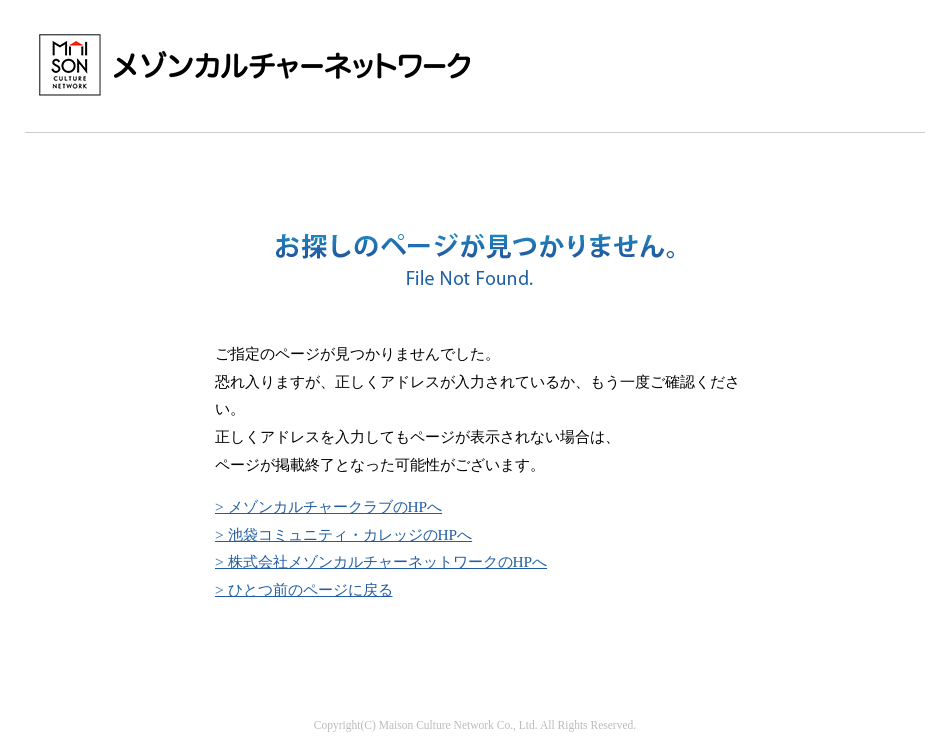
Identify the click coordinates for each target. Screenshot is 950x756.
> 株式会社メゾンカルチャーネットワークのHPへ (381, 561)
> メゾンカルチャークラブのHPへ (328, 506)
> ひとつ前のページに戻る (304, 589)
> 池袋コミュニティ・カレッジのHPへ (343, 534)
